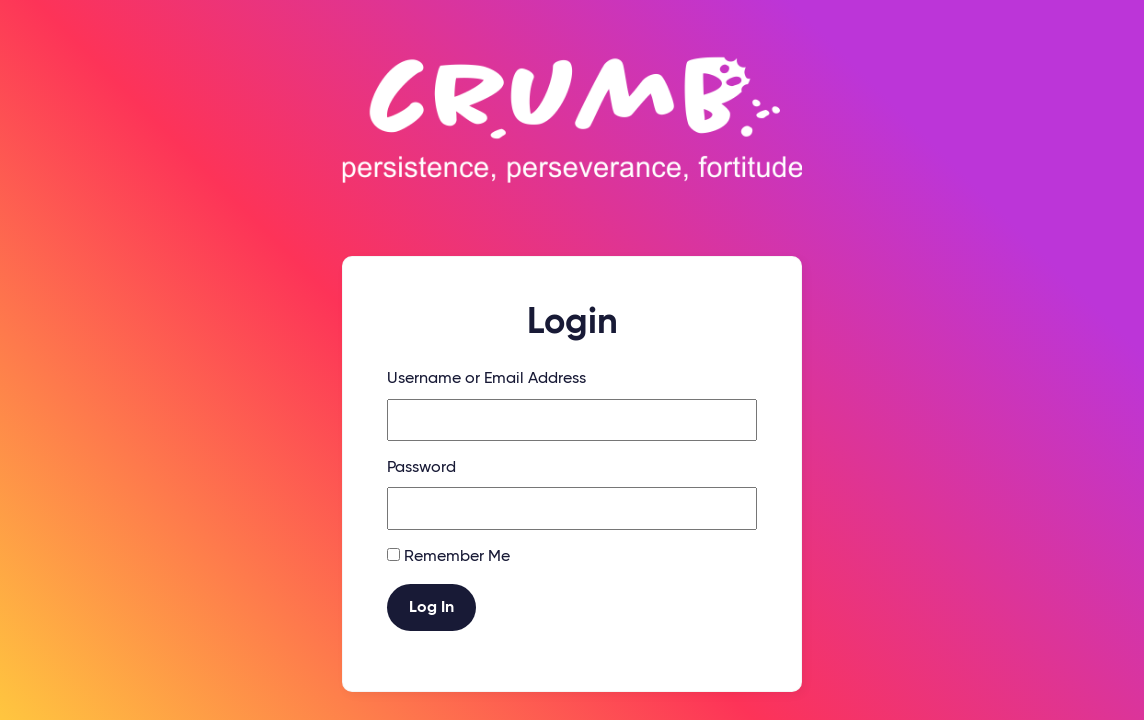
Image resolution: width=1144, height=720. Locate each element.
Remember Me (457, 557)
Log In (431, 608)
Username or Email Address (486, 379)
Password (421, 468)
